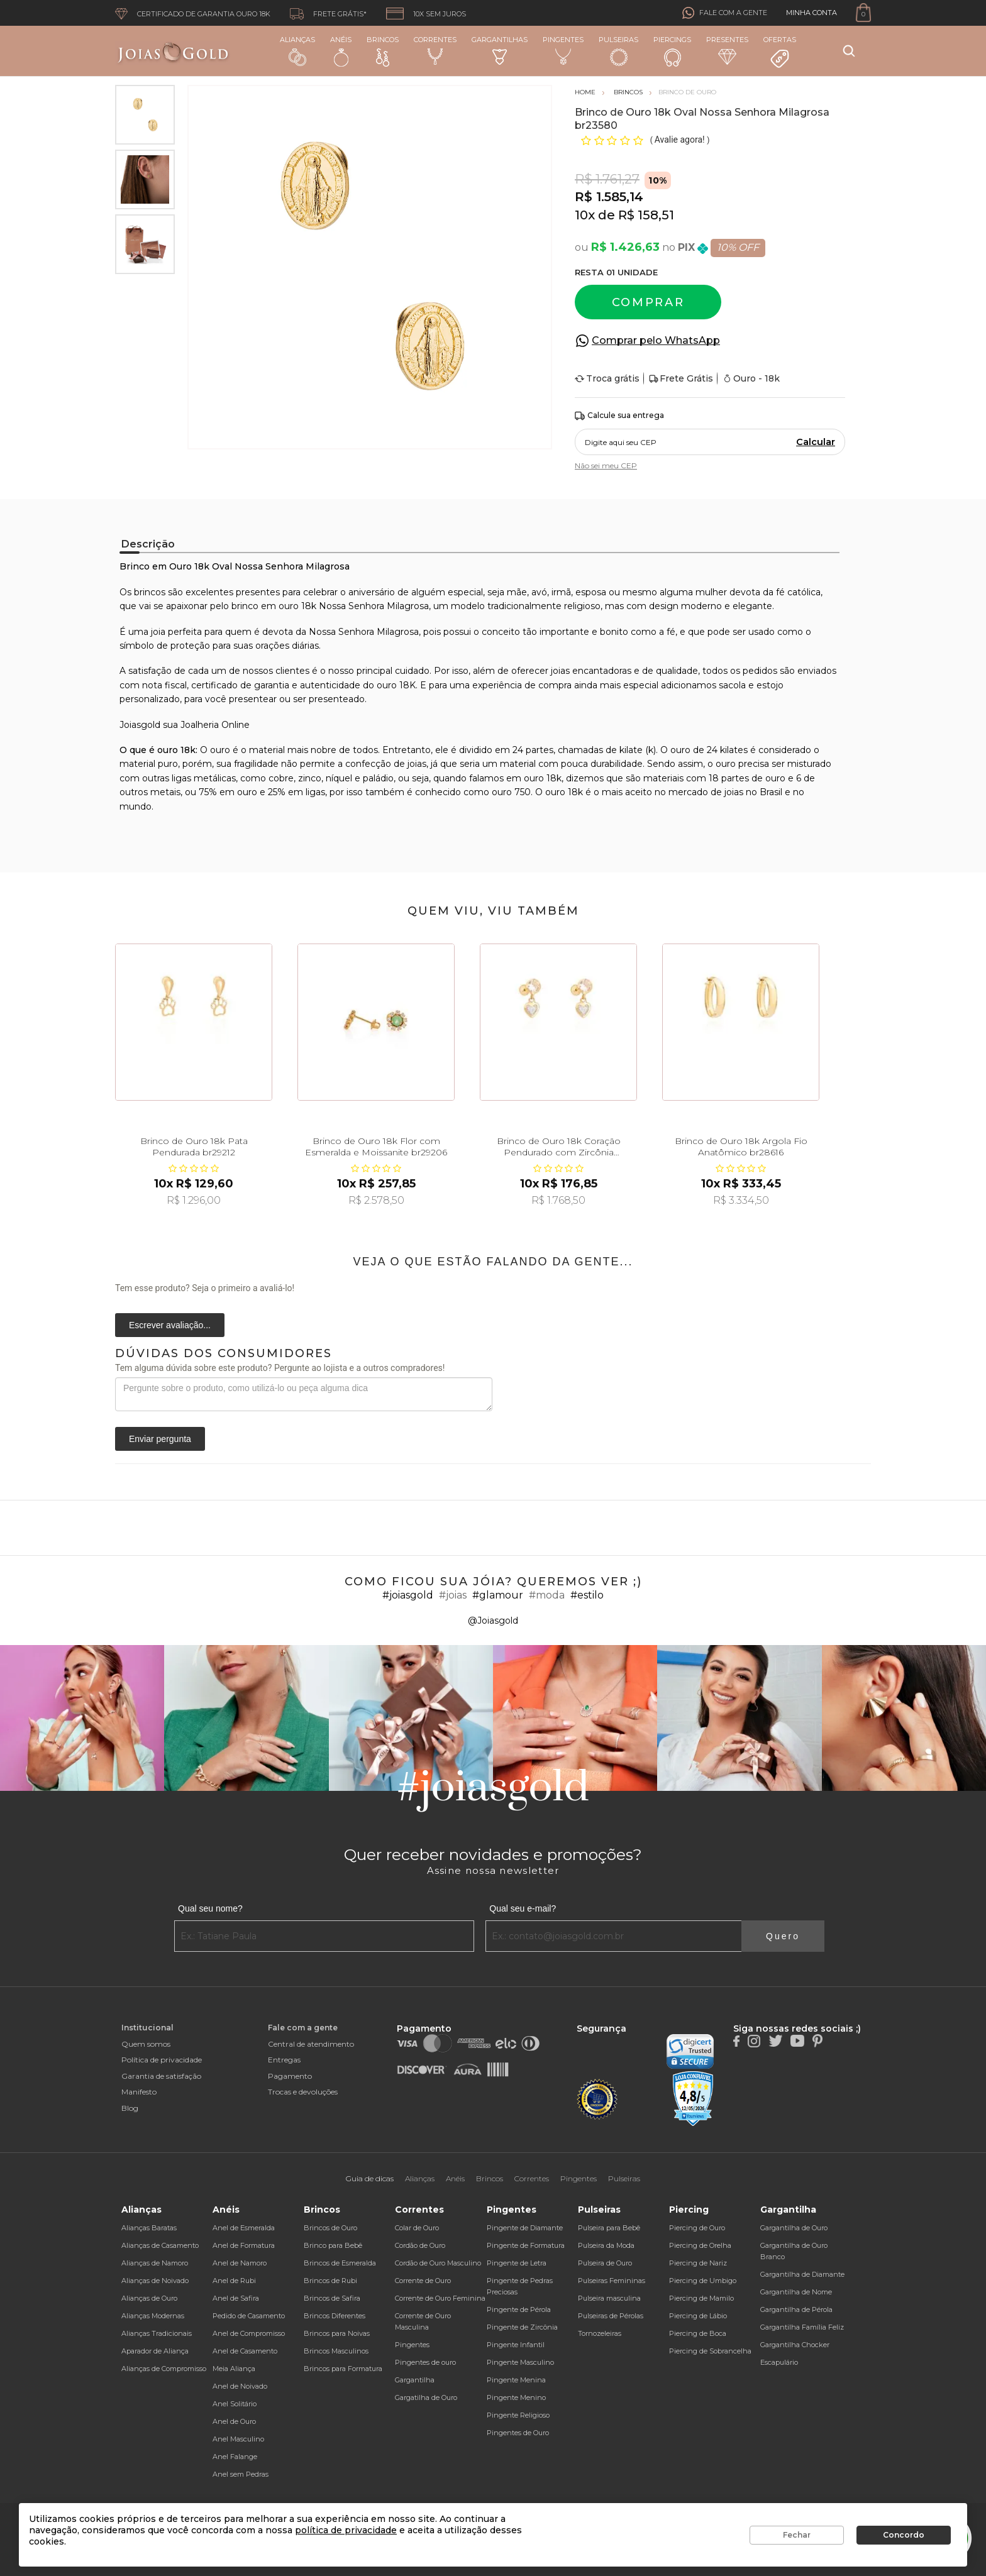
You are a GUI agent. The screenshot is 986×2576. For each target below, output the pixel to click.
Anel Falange (235, 2456)
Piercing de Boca (697, 2333)
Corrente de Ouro (423, 2280)
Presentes (727, 50)
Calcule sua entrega (619, 415)
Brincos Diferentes (334, 2315)
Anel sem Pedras (241, 2474)
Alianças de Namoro (154, 2263)
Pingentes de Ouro (518, 2432)
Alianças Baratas (149, 2227)
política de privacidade (346, 2530)
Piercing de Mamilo (701, 2298)
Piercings (672, 51)
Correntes (435, 50)
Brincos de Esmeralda (340, 2263)
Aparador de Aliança (155, 2351)
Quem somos (145, 2044)
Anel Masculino (238, 2439)
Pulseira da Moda (606, 2245)
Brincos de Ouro (330, 2227)
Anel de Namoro (240, 2263)
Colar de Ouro (417, 2227)
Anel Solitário (235, 2403)
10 (585, 215)
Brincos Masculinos (336, 2351)
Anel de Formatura (244, 2245)
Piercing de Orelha (700, 2245)
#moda (547, 1595)
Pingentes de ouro (425, 2362)
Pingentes (563, 50)
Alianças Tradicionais (156, 2333)
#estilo (587, 1595)
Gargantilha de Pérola (796, 2309)
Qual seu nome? (210, 1908)
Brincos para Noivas (337, 2333)
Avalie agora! (681, 140)
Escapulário (779, 2362)
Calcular (815, 442)
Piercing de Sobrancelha (710, 2351)
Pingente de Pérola (519, 2309)
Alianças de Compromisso (163, 2368)
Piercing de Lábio (698, 2315)
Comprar (648, 302)
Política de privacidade (161, 2059)
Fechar (797, 2535)
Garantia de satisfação (161, 2076)
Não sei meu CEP (606, 465)
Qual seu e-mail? (522, 1908)
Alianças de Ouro (149, 2298)
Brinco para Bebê (333, 2245)
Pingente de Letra (516, 2263)
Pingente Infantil (516, 2344)
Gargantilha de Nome (796, 2291)
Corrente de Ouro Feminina (440, 2298)
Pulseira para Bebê (609, 2227)
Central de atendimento (311, 2044)
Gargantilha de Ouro (794, 2227)
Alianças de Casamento (160, 2245)
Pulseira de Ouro (605, 2263)
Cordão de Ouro (420, 2245)
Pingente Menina (516, 2379)
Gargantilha (415, 2379)
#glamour (497, 1595)
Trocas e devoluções (303, 2091)
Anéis (341, 51)
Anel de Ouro (234, 2421)
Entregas (284, 2059)
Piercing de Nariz (698, 2263)
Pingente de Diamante (525, 2227)
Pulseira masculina (609, 2298)
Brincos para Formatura (343, 2368)
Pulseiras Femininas (611, 2280)
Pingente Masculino (520, 2362)
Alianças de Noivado (155, 2280)
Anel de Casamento (245, 2351)
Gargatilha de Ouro (426, 2397)
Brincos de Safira (332, 2298)
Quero (783, 1936)
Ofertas (779, 52)
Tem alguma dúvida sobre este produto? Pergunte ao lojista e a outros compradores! (280, 1368)
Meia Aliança (234, 2368)
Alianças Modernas (152, 2315)
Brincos (383, 51)
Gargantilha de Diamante (802, 2274)
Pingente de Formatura (526, 2245)
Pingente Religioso (518, 2415)
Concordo (903, 2535)
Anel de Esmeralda (244, 2227)
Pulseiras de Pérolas (610, 2315)
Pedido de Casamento (249, 2315)
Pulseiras (618, 51)
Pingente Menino (516, 2397)
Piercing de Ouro (697, 2227)
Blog (129, 2108)
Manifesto (139, 2091)
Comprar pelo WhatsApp (656, 340)
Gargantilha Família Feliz (802, 2327)
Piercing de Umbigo (702, 2280)
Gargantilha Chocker (794, 2344)
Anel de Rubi (234, 2280)
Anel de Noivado (240, 2386)
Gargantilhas (500, 50)
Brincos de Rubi (330, 2280)
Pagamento (290, 2076)
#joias (453, 1595)
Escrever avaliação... (170, 1325)
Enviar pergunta (160, 1439)
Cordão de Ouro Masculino (438, 2263)
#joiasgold (407, 1595)
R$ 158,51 (646, 215)
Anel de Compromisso (249, 2333)
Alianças (297, 50)
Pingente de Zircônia (522, 2327)
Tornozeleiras (599, 2333)
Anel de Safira (236, 2298)
